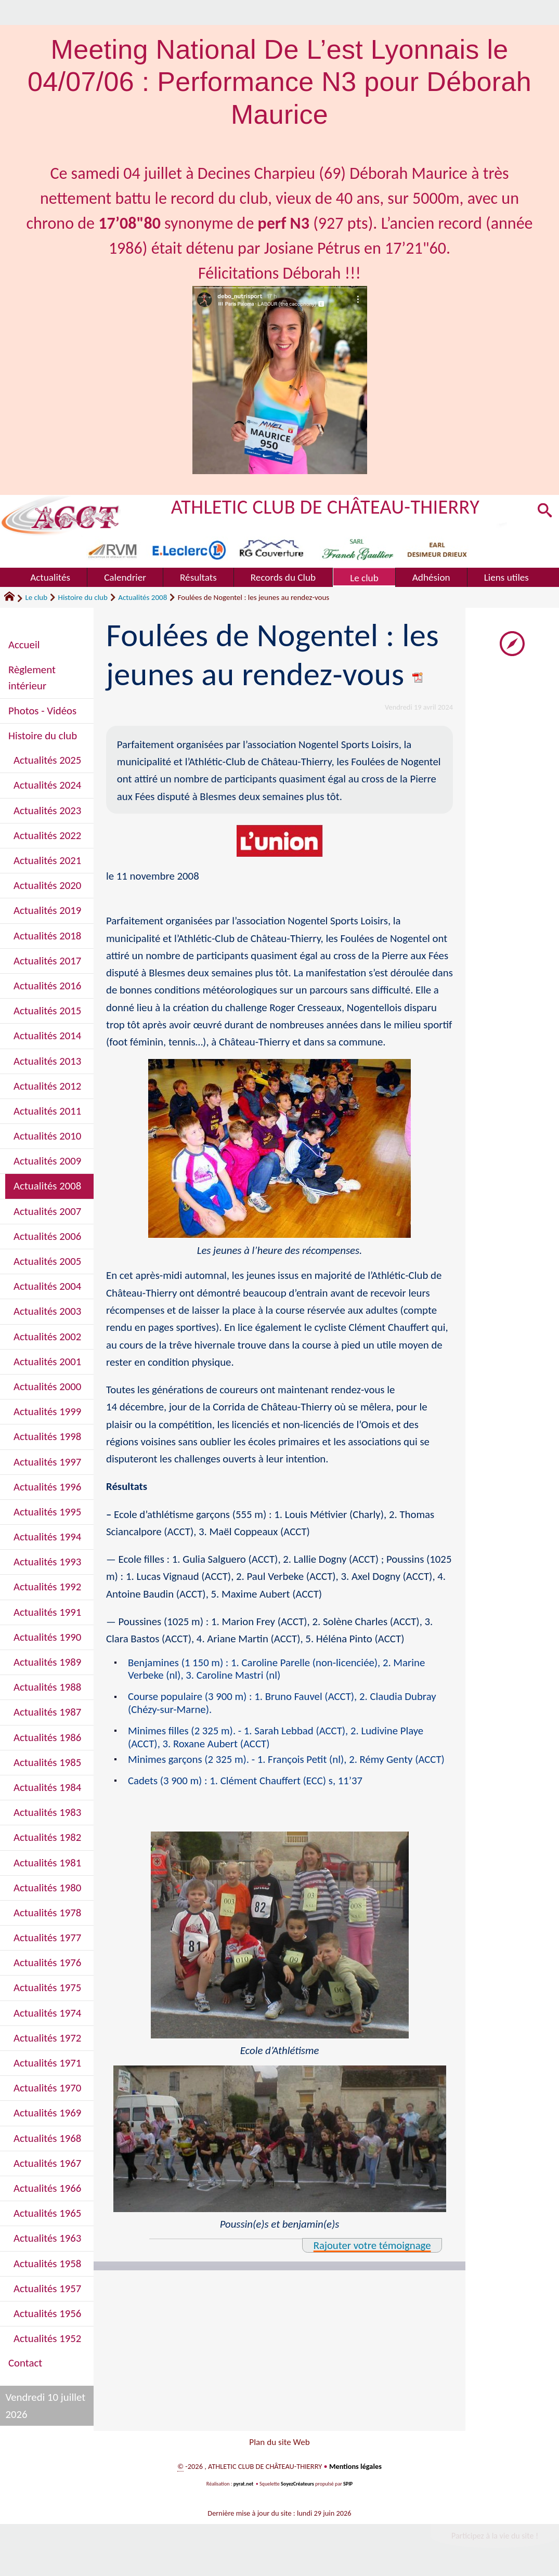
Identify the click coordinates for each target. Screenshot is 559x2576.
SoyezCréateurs (297, 2486)
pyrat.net (243, 2486)
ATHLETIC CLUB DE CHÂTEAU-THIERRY (325, 506)
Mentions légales (355, 2469)
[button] (544, 512)
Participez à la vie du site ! (494, 2539)
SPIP (348, 2486)
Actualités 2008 (142, 597)
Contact (25, 2363)
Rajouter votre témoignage (372, 2259)
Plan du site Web (279, 2443)
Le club (36, 597)
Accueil (24, 644)
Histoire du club (83, 597)
